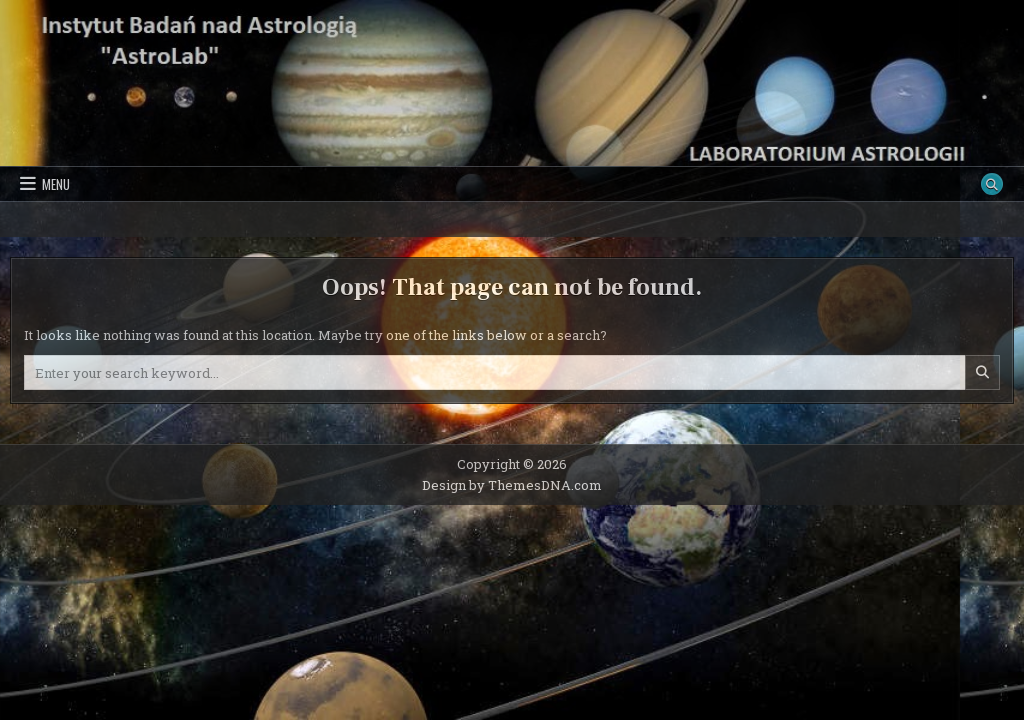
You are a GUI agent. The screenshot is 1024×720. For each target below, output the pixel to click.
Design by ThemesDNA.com (512, 485)
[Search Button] (992, 184)
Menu (56, 184)
